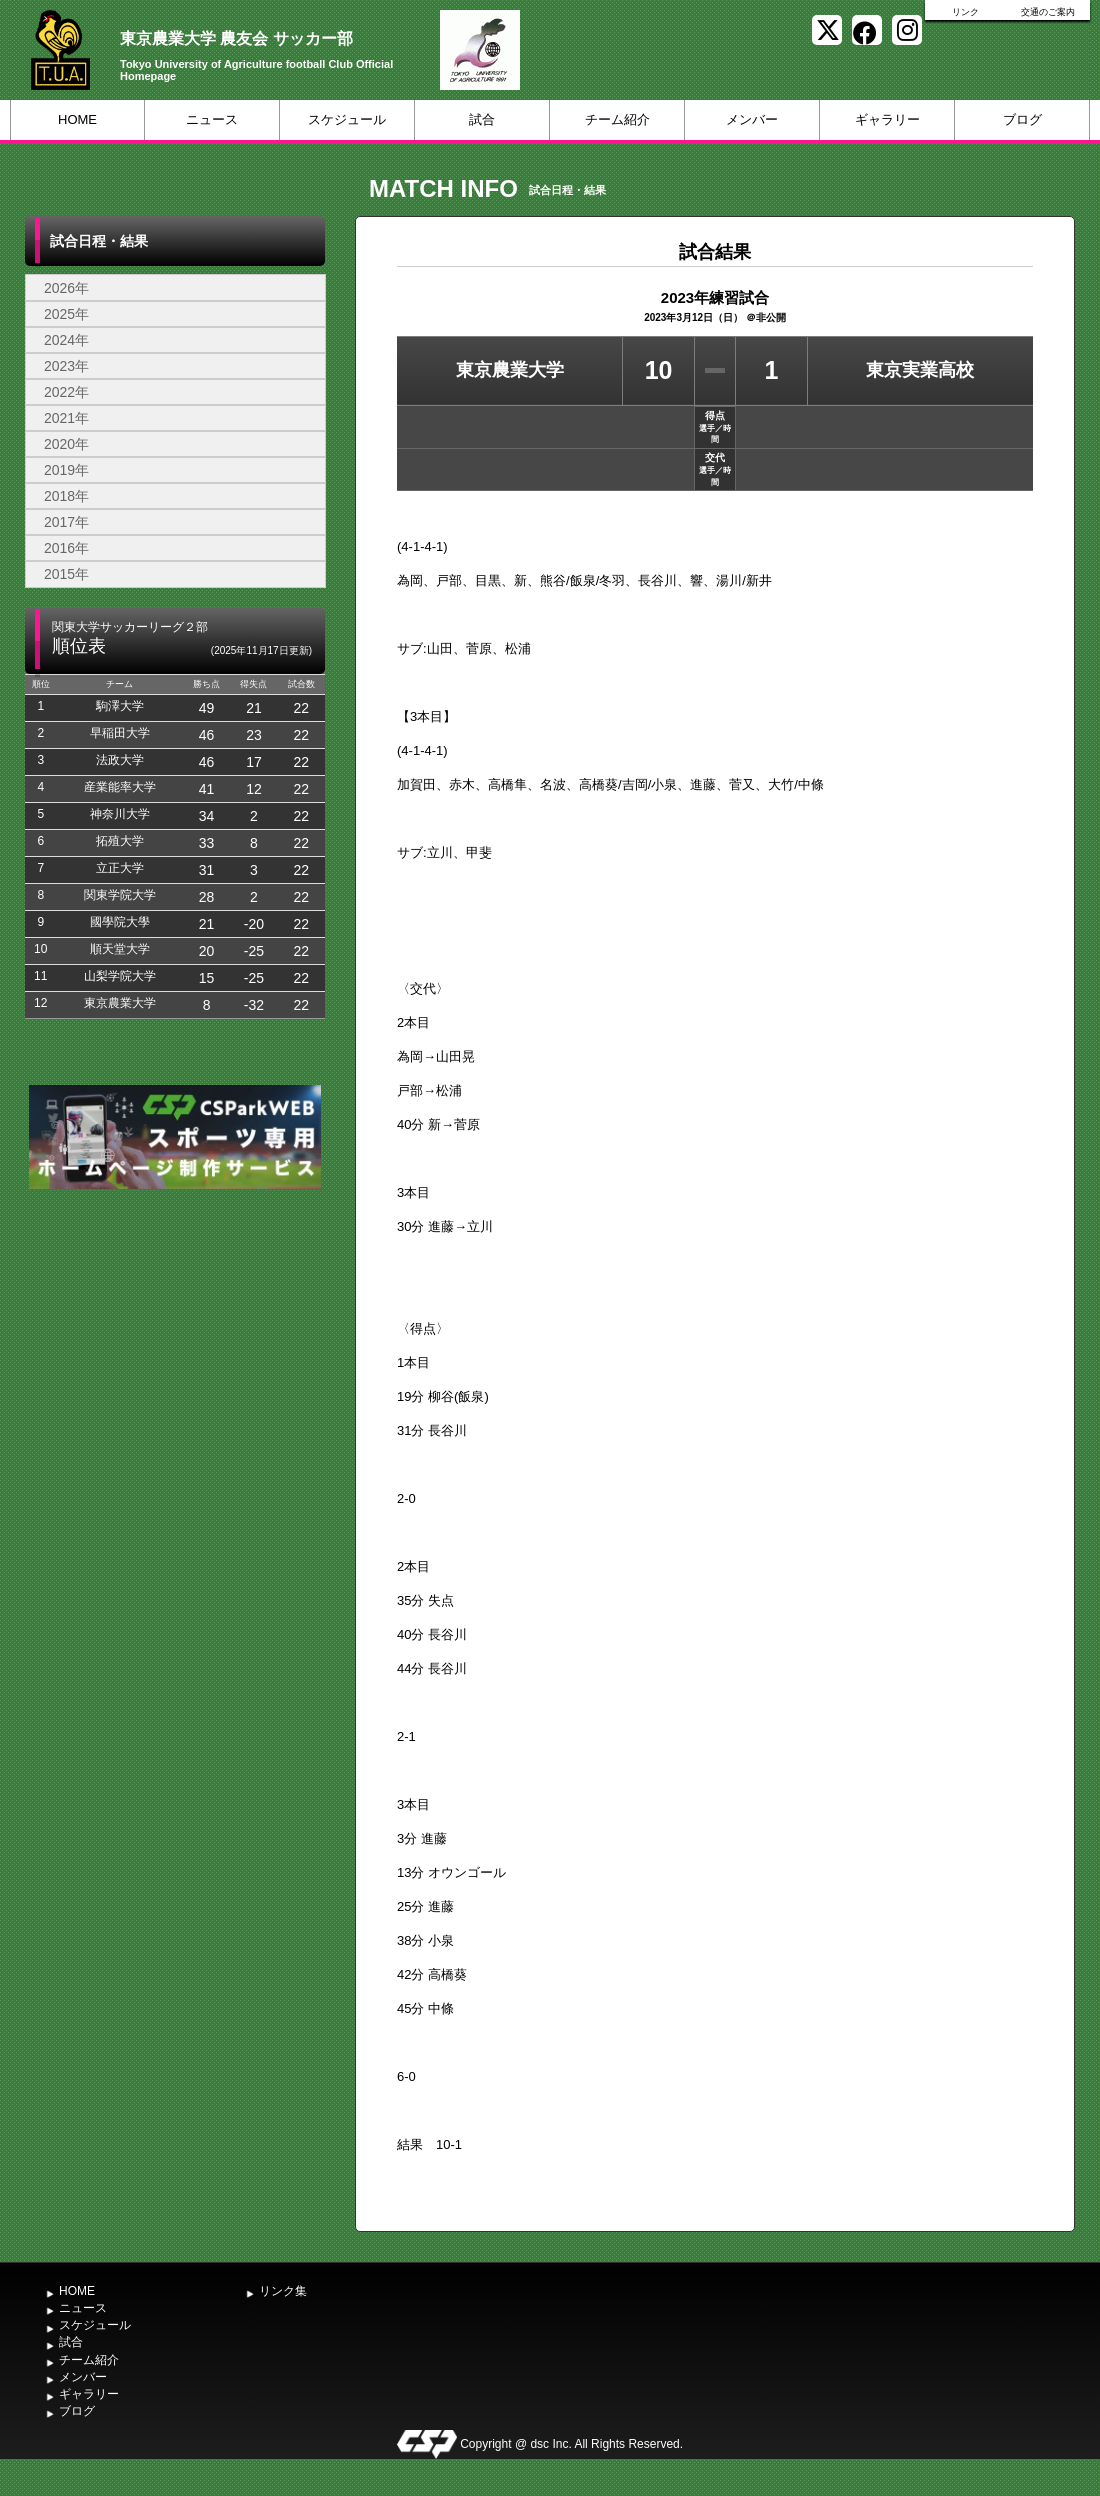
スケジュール (347, 119)
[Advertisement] (187, 1406)
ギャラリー (887, 119)
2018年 (66, 496)
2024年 (66, 340)
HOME (77, 119)
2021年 (66, 418)
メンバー (752, 119)
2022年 (66, 392)
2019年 (66, 470)
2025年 (66, 314)
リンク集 (283, 2291)
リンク (965, 12)
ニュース (212, 119)
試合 (482, 119)
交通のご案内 (1048, 12)
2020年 (66, 444)
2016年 (66, 548)
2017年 (66, 522)
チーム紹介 (617, 119)
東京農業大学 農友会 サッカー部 (236, 38)
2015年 (66, 574)
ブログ (1022, 119)
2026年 (66, 288)
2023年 (66, 366)
